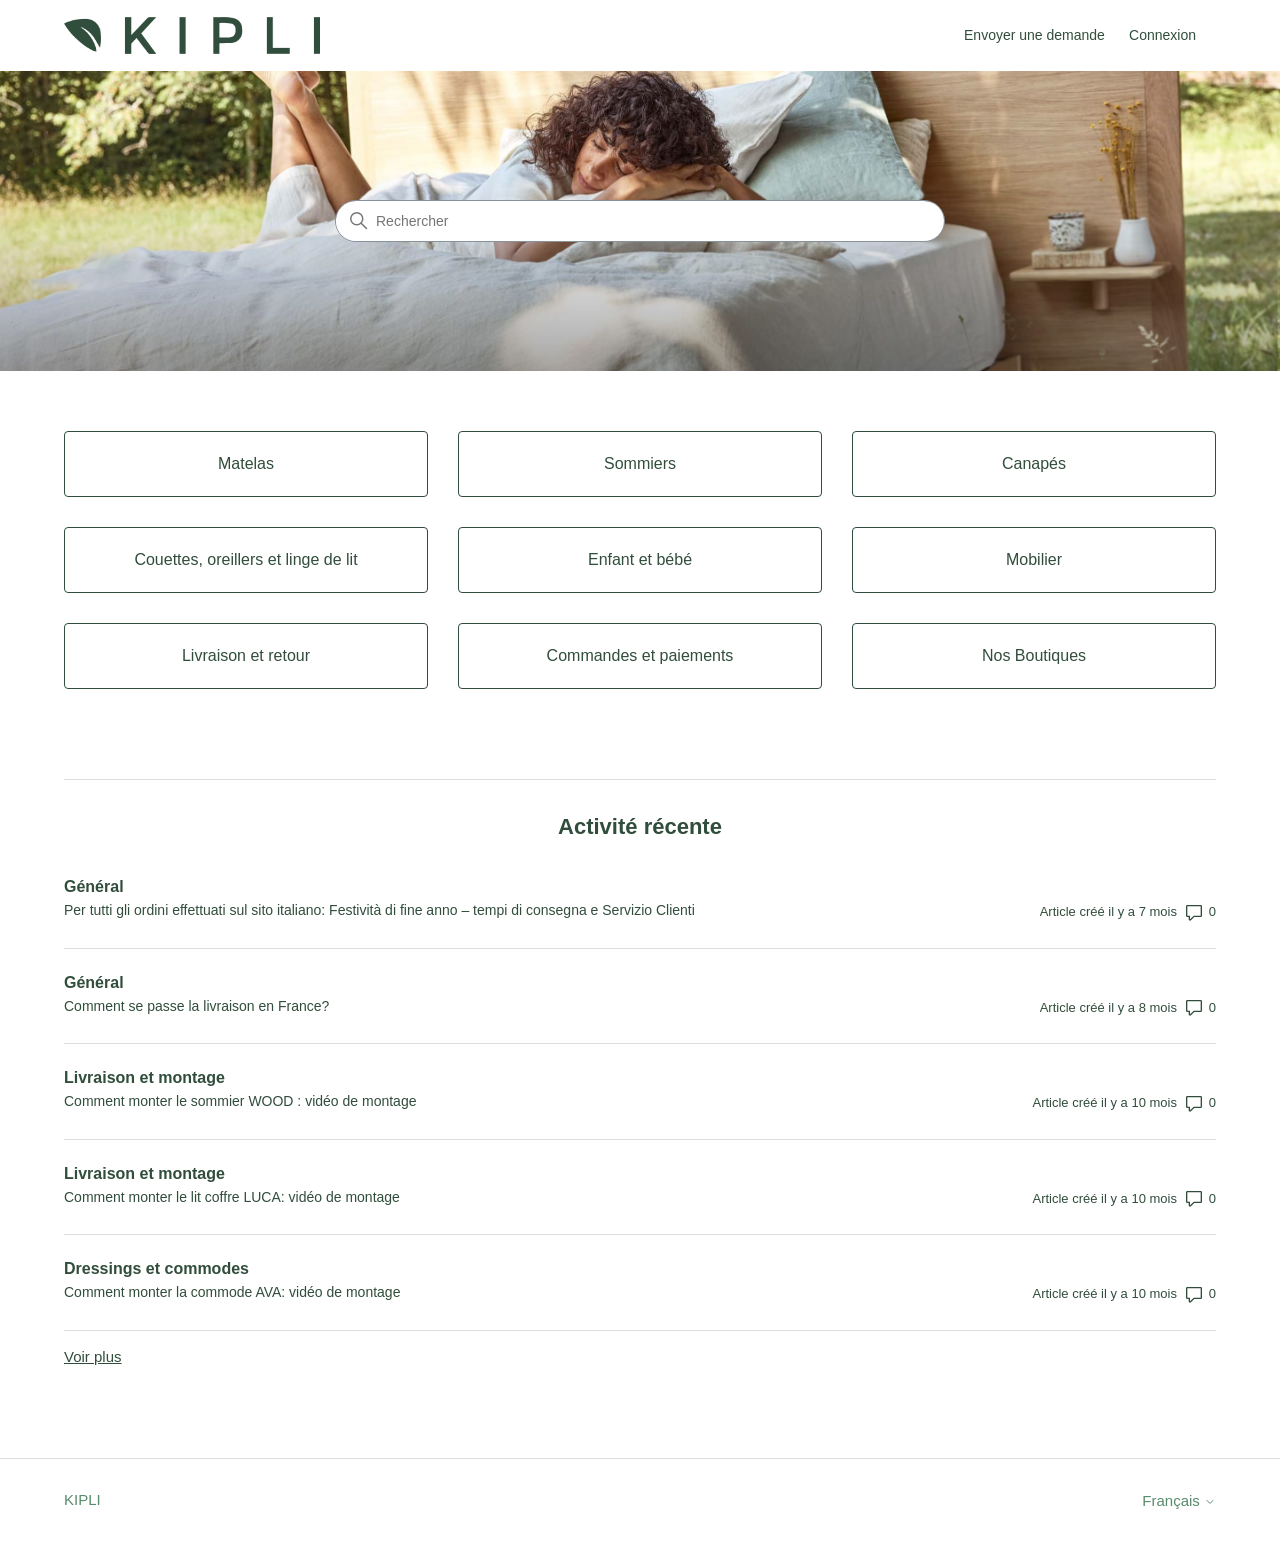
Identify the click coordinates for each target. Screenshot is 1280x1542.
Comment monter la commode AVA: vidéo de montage (232, 1292)
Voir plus (93, 1356)
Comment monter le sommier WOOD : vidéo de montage (240, 1101)
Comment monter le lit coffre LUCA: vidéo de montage (232, 1197)
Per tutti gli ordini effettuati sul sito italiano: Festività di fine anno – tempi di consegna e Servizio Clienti (379, 910)
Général (94, 886)
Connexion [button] (1162, 35)
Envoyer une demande (1034, 35)
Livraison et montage (144, 1077)
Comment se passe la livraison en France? (196, 1006)
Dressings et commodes (156, 1268)
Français (1179, 1500)
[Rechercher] (640, 221)
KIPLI (82, 1499)
